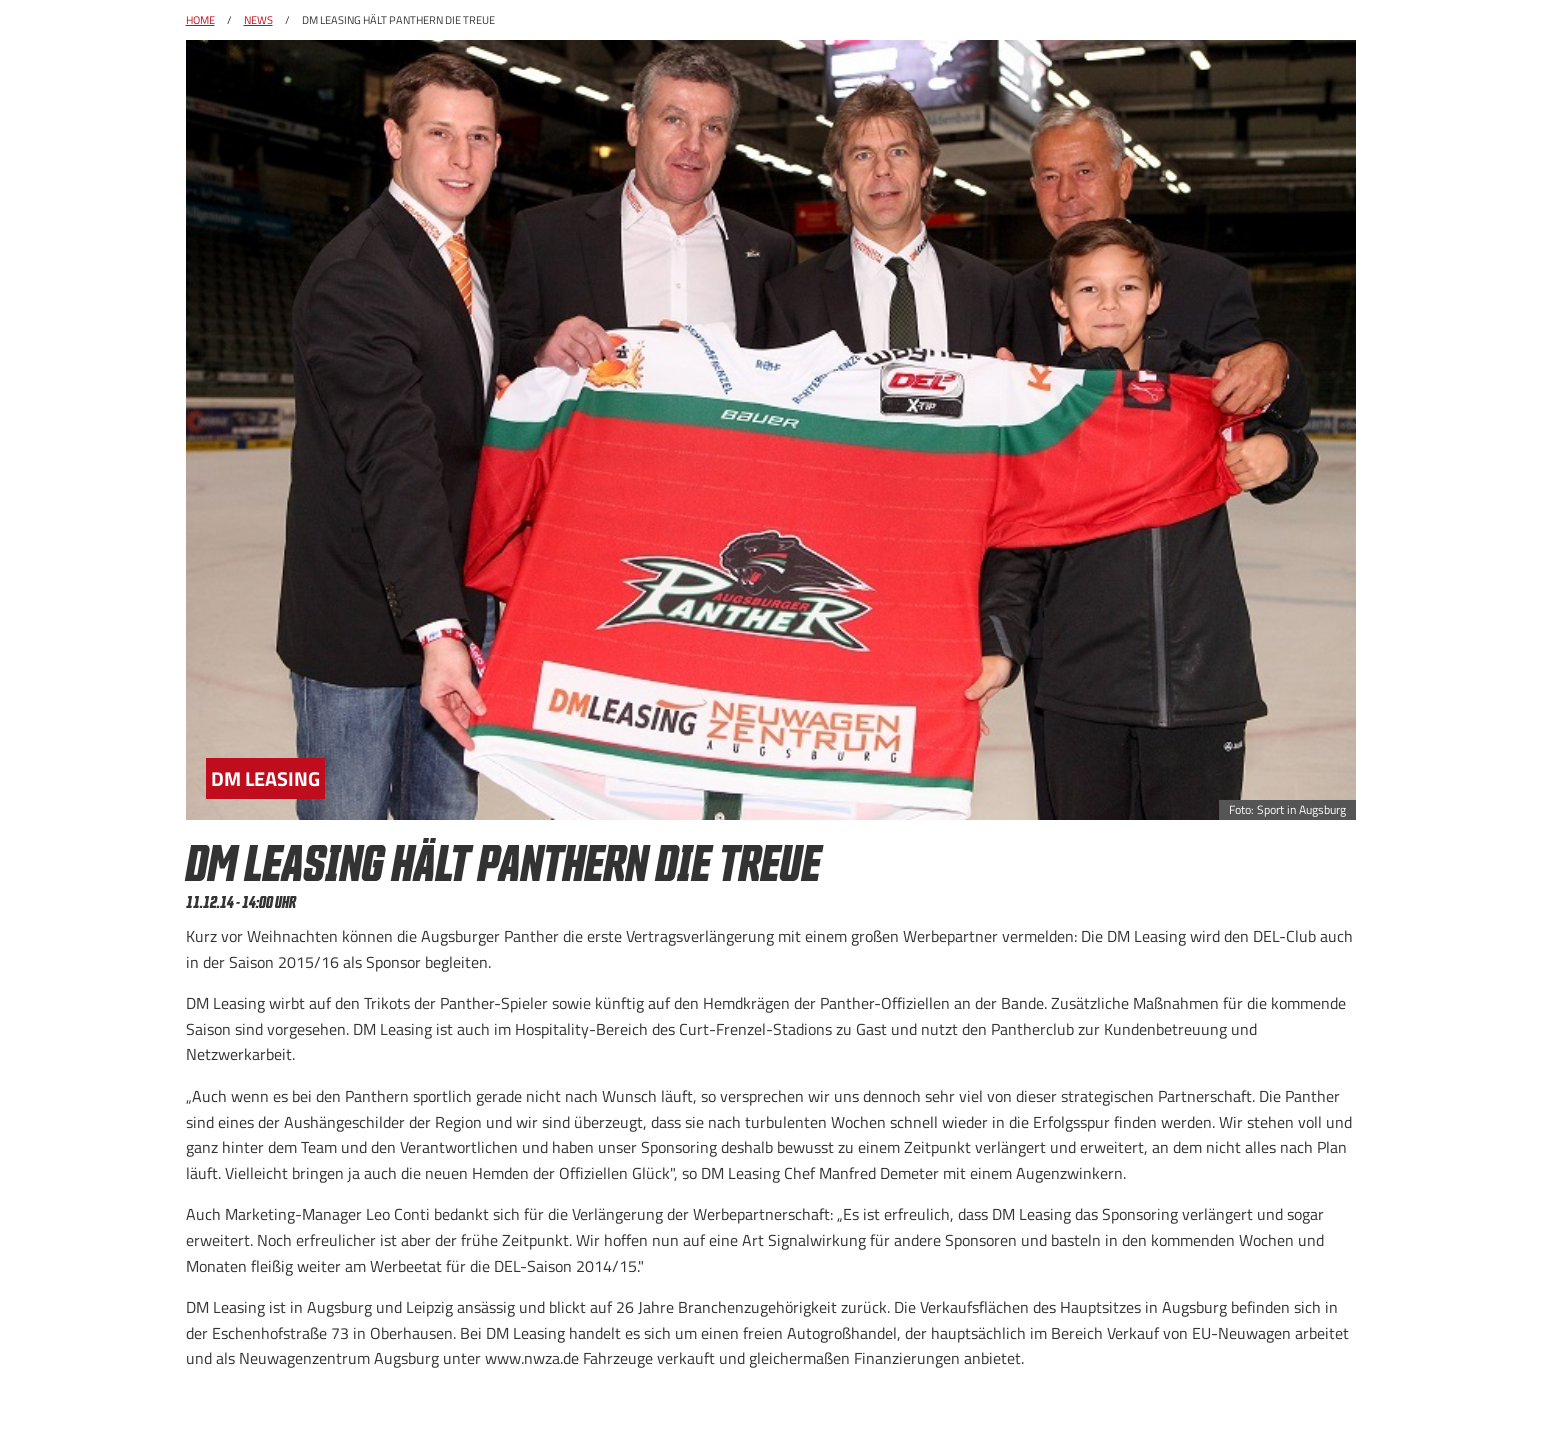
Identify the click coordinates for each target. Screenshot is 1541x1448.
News (258, 20)
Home (200, 20)
